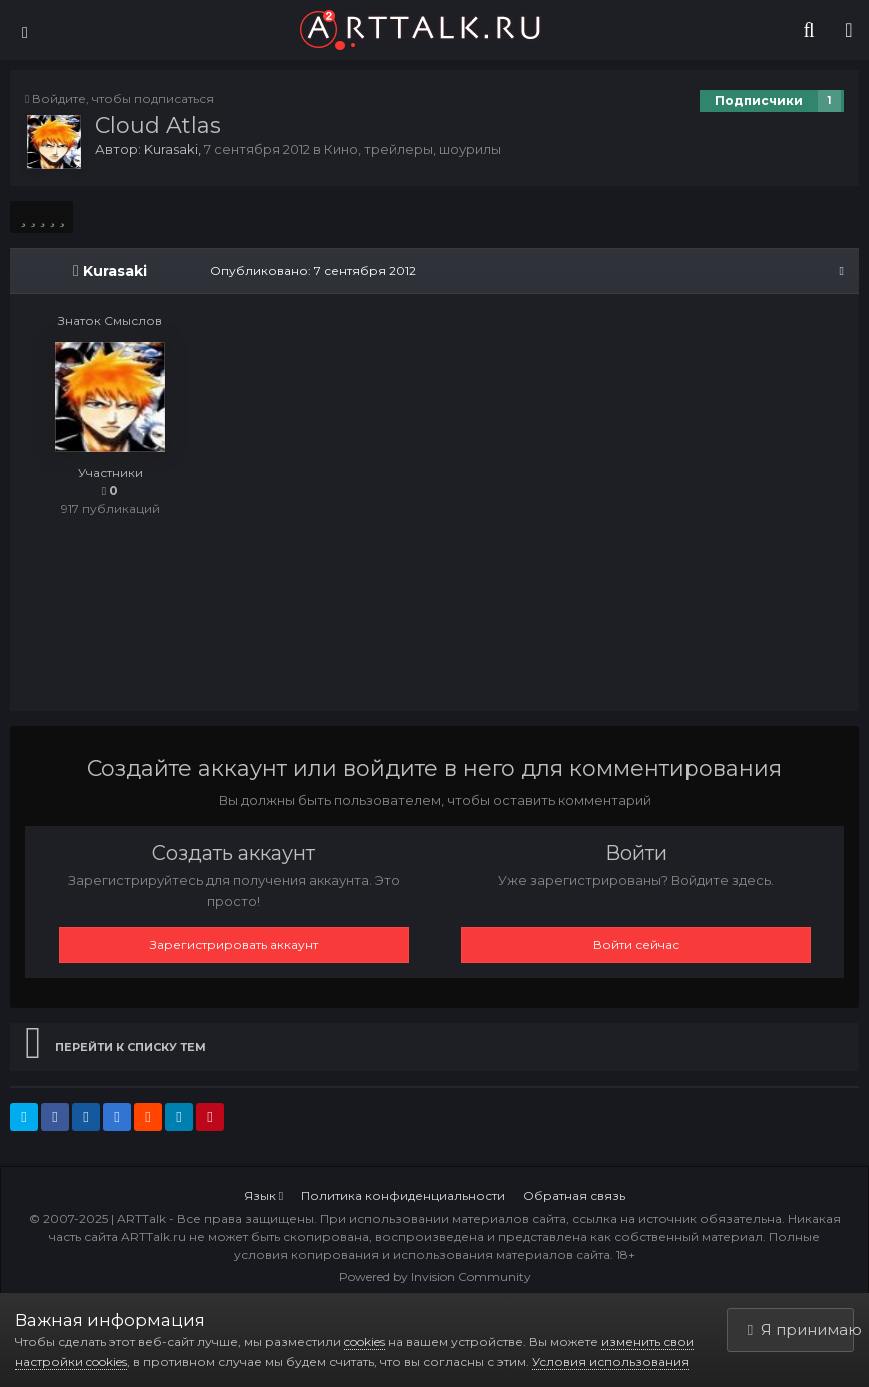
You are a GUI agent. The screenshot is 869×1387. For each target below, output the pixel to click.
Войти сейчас (636, 944)
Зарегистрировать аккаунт (234, 944)
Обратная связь (574, 1195)
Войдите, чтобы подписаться (123, 98)
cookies (364, 1341)
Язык (263, 1195)
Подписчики (759, 100)
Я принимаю (801, 1329)
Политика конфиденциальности (403, 1195)
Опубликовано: (313, 270)
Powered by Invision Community (435, 1276)
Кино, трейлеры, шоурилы (412, 149)
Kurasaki (171, 149)
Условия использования (610, 1361)
